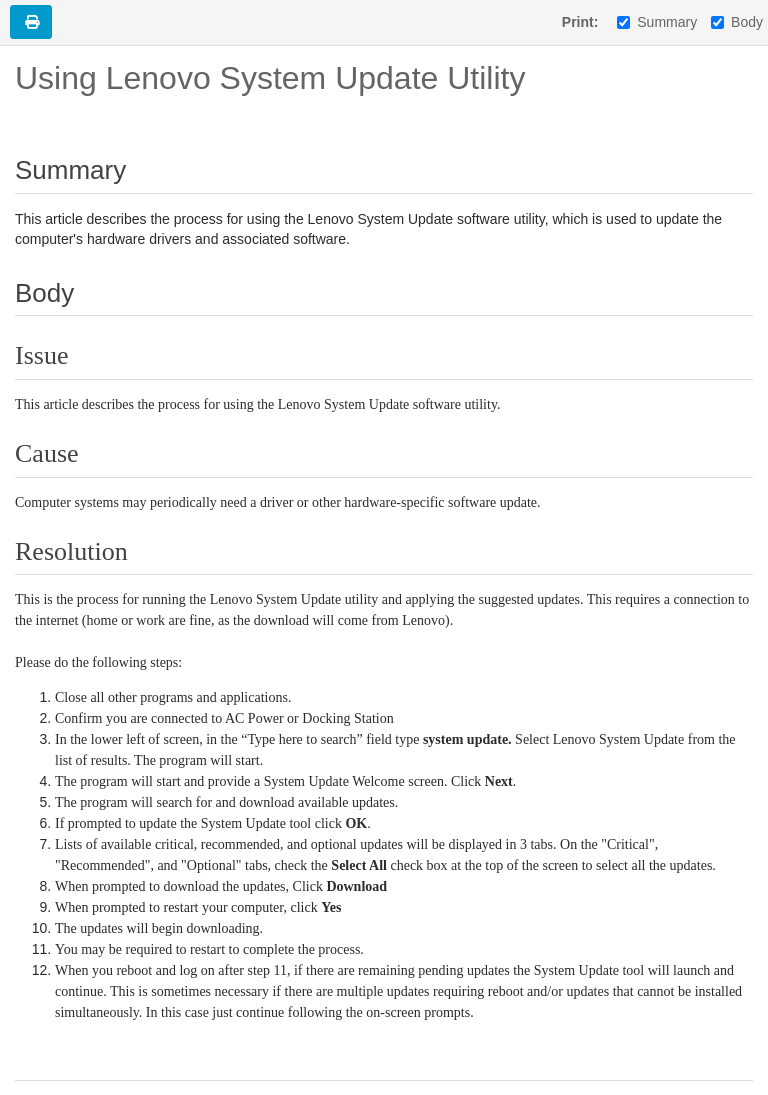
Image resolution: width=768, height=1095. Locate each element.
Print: (580, 22)
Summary (657, 22)
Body (737, 22)
